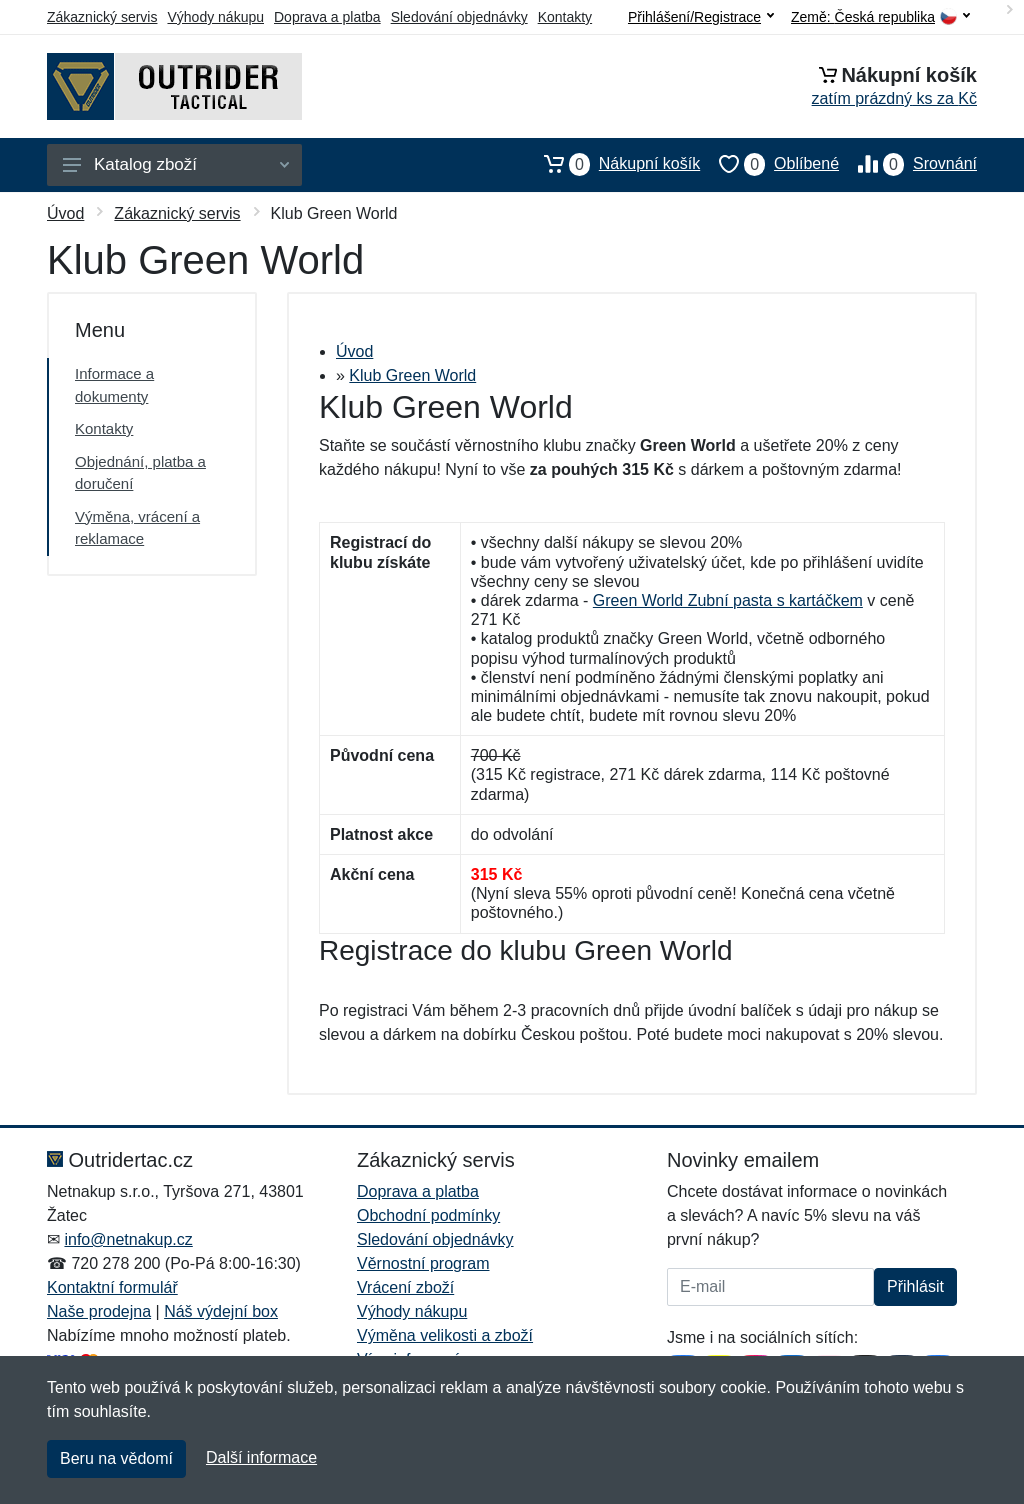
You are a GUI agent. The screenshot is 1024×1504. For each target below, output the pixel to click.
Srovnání (908, 164)
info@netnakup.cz (128, 1239)
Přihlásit (915, 1286)
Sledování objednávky (459, 17)
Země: (880, 17)
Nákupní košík (612, 164)
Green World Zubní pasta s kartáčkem (728, 600)
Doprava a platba (327, 17)
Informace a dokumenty (114, 385)
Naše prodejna (99, 1311)
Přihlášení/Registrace (701, 17)
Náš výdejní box (221, 1311)
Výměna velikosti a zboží (445, 1335)
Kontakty (565, 17)
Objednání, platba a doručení (140, 473)
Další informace (261, 1457)
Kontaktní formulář (112, 1287)
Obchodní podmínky (428, 1215)
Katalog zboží (176, 164)
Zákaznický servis (102, 17)
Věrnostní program (423, 1263)
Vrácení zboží (405, 1287)
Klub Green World (412, 375)
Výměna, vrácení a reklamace (137, 528)
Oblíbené (769, 164)
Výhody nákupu (215, 17)
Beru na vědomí (116, 1458)
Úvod (65, 213)
